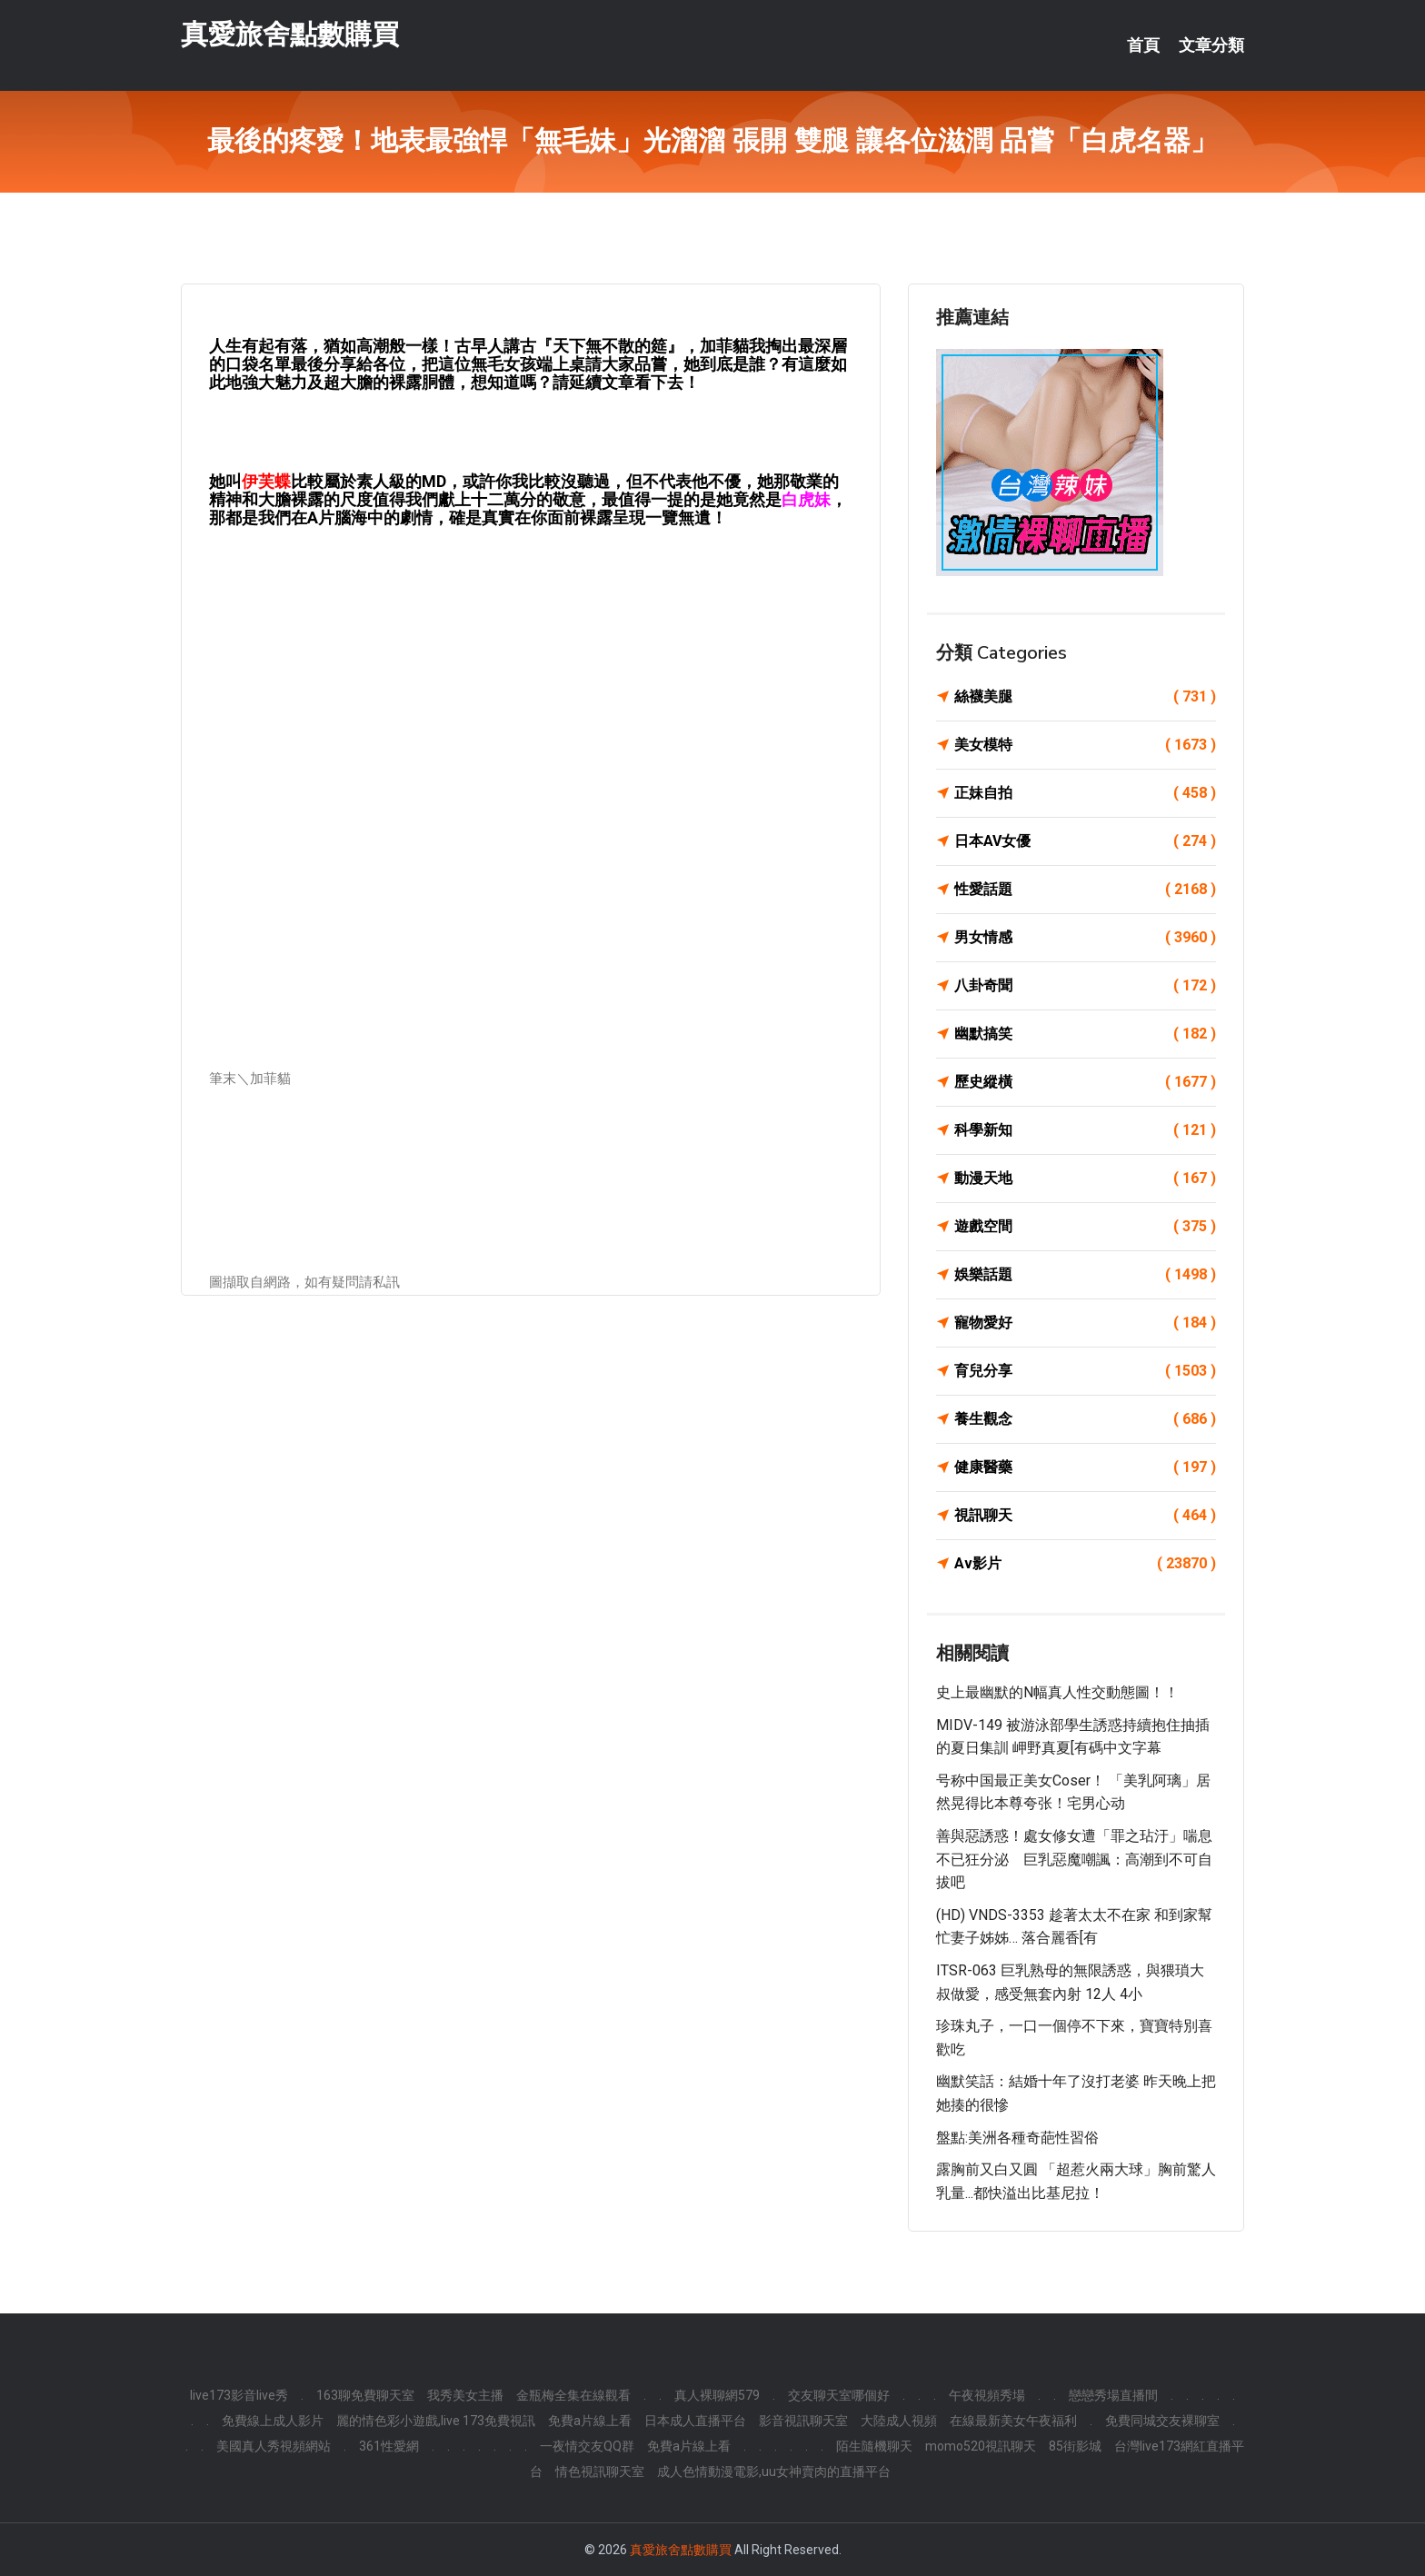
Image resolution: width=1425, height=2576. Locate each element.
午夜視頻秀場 (987, 2395)
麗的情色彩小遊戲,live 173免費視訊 (435, 2420)
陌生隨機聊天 (874, 2446)
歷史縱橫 (1085, 1082)
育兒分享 (1085, 1371)
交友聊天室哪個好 (839, 2395)
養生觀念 (1085, 1419)
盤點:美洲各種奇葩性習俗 (1017, 2137)
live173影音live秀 (239, 2395)
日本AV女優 (1085, 841)
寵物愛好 (1085, 1323)
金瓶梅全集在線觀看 (573, 2395)
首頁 (1143, 45)
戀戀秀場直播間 (1113, 2395)
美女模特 (1085, 745)
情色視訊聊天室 (599, 2471)
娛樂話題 (1085, 1275)
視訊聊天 (1085, 1515)
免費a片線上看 (590, 2420)
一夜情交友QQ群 (587, 2446)
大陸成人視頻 (899, 2420)
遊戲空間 (1085, 1226)
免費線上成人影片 (273, 2420)
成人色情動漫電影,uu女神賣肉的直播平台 (774, 2471)
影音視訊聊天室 (803, 2420)
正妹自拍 (1085, 793)
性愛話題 (1085, 889)
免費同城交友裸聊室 (1162, 2420)
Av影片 (1085, 1563)
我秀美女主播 (465, 2395)
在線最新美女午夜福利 (1013, 2420)
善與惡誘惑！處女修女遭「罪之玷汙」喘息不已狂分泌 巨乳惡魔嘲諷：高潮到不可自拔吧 (1074, 1859)
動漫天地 (1085, 1178)
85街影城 (1075, 2446)
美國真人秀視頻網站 (273, 2446)
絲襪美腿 (1085, 697)
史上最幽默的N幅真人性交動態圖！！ (1057, 1692)
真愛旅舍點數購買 (290, 35)
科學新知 (1085, 1130)
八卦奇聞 (1085, 986)
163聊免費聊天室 (365, 2395)
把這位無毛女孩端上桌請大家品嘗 (544, 364)
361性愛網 (389, 2446)
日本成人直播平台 (695, 2420)
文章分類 (1211, 45)
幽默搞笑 (1085, 1034)
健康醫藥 (1085, 1467)
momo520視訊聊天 (980, 2446)
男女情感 (1085, 937)
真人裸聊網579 (717, 2395)
